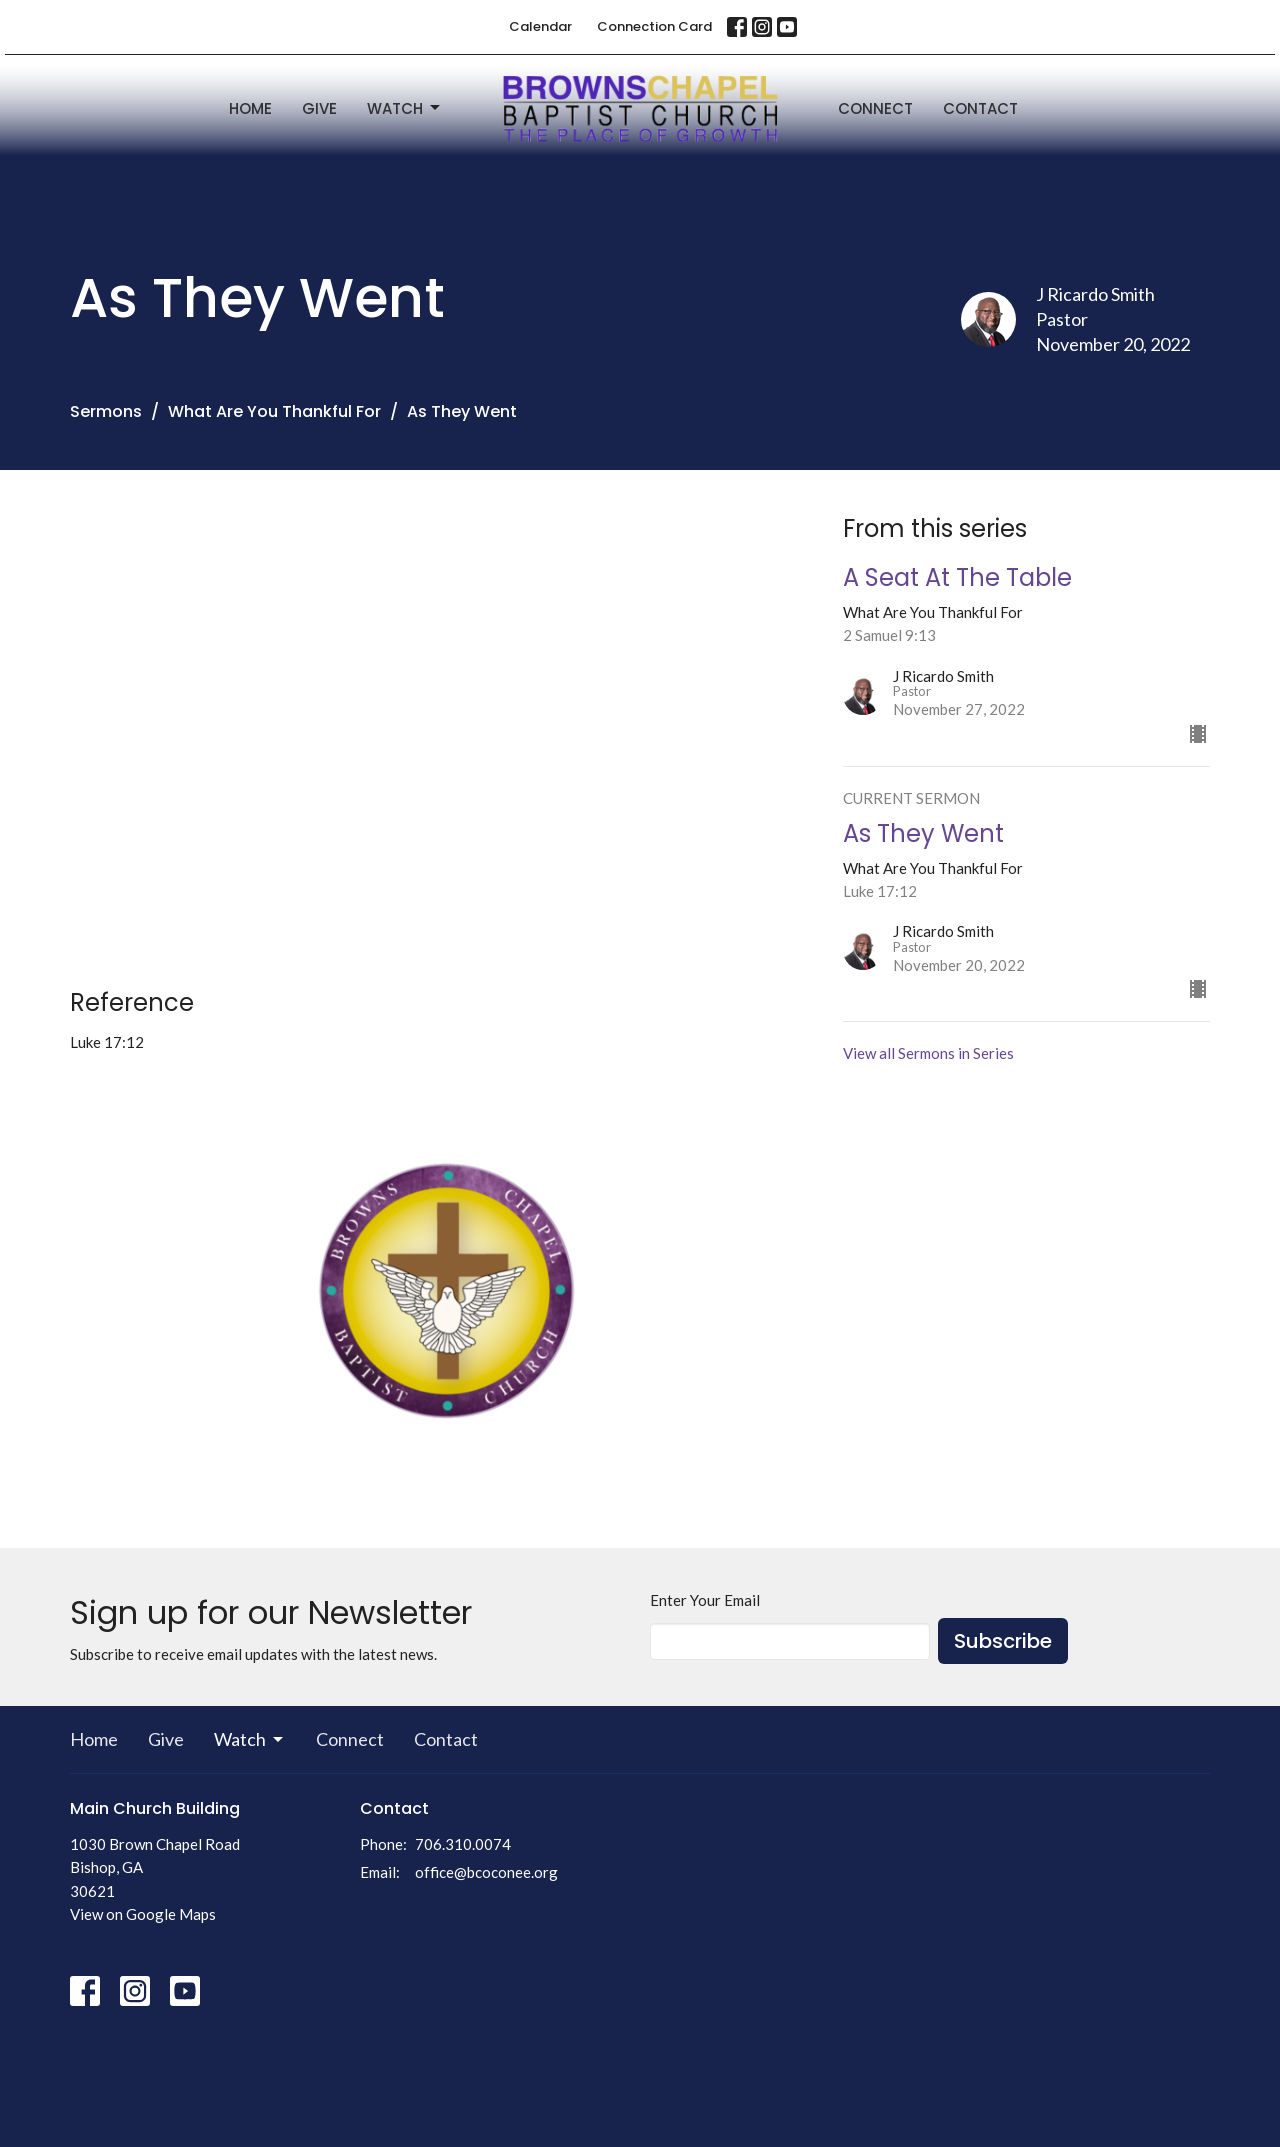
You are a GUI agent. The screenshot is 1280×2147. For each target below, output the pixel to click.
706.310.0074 (463, 1844)
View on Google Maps (143, 1914)
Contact (980, 108)
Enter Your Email (705, 1600)
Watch (405, 108)
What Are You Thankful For (274, 411)
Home (250, 108)
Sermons (106, 411)
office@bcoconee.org (486, 1872)
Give (319, 108)
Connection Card (654, 26)
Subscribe (1003, 1641)
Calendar (540, 26)
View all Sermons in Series (928, 1053)
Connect (875, 108)
